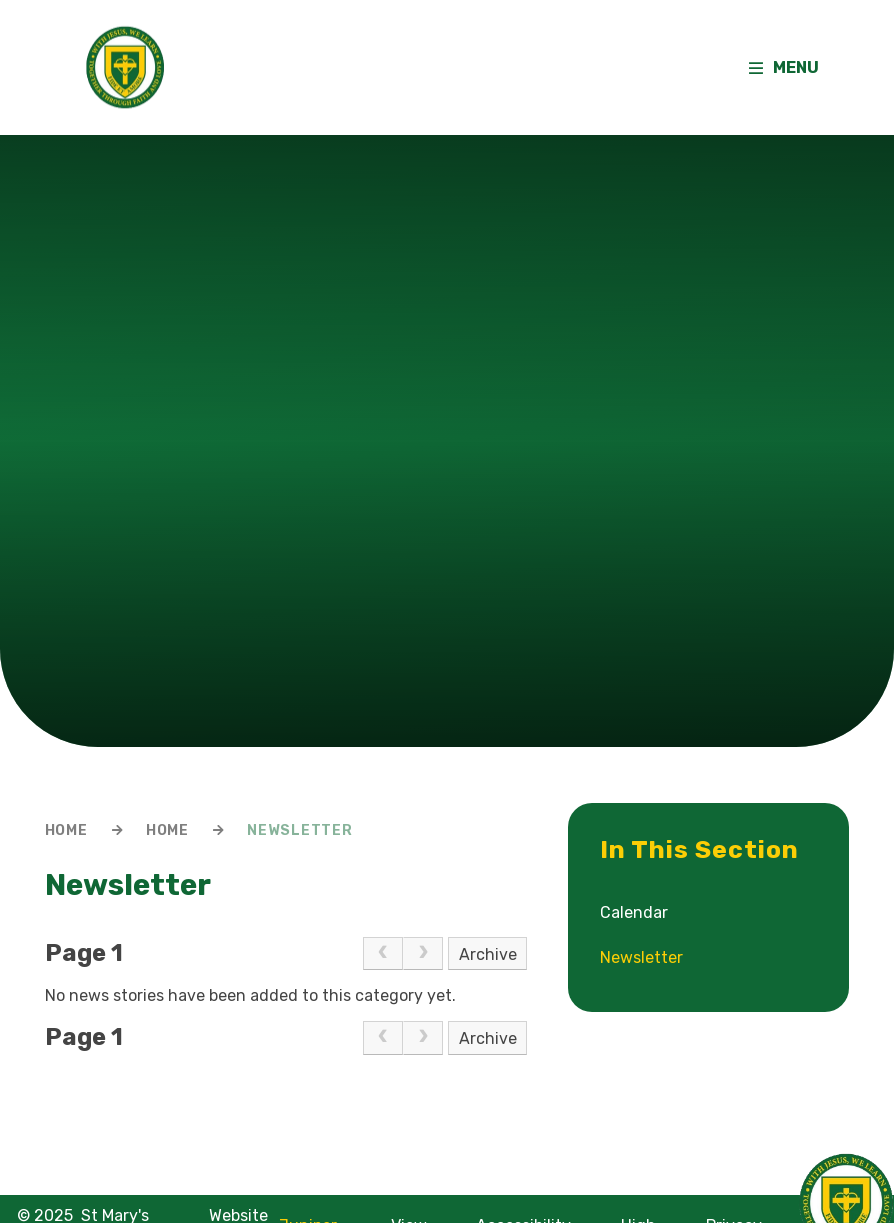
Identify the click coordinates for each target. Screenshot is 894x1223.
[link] (383, 954)
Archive (488, 954)
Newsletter (299, 830)
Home (66, 830)
